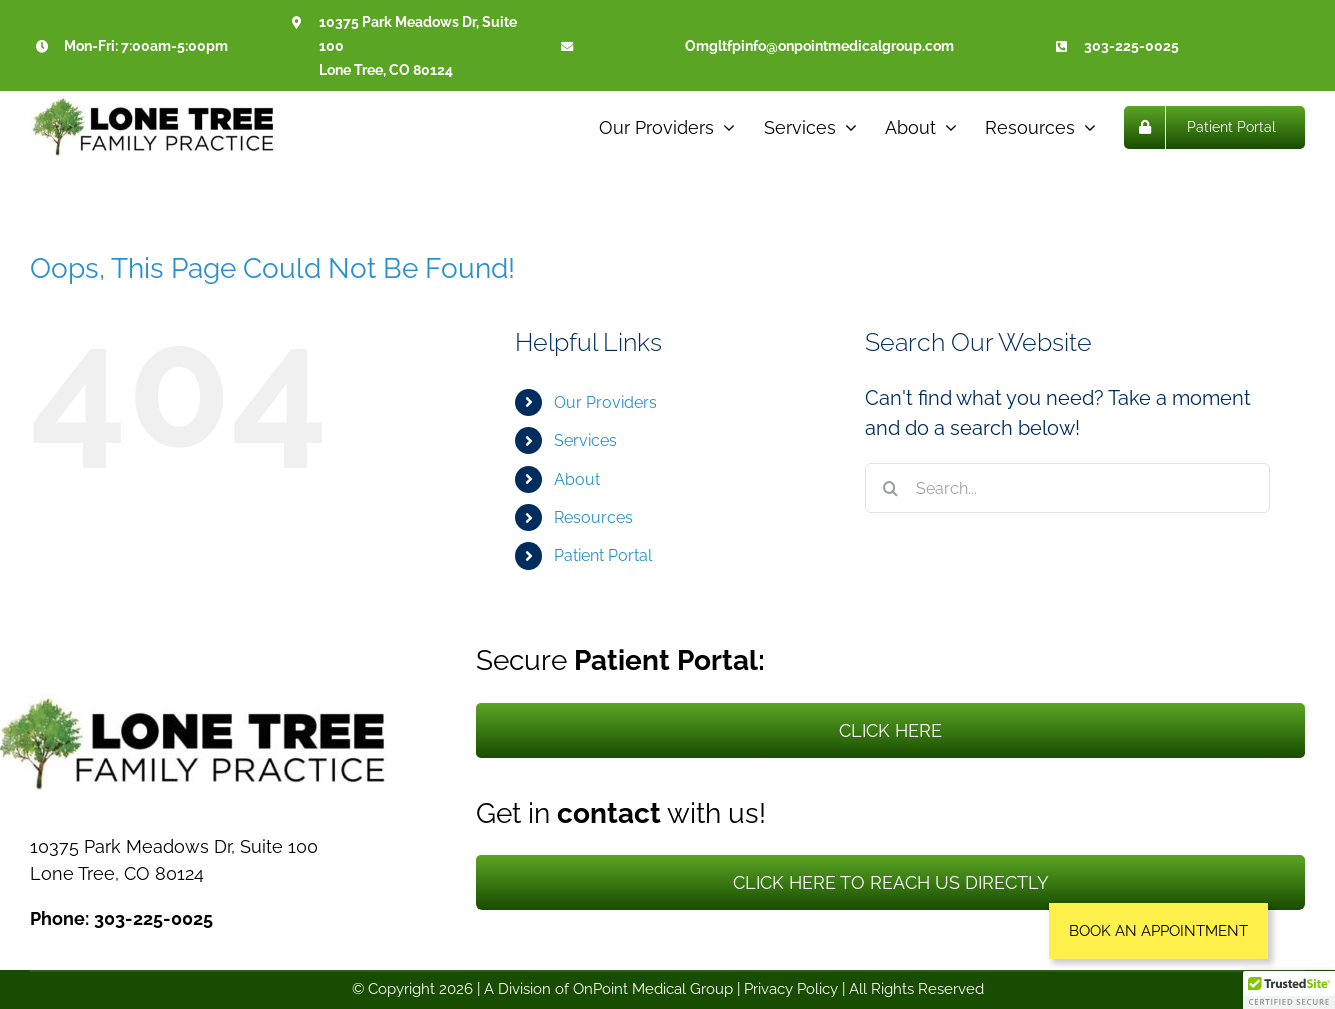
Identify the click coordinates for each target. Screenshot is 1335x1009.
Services (585, 440)
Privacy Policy (791, 989)
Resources (593, 517)
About (577, 479)
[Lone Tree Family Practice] (155, 106)
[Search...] (1067, 488)
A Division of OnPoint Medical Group (608, 989)
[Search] (890, 488)
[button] (1158, 931)
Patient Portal (603, 555)
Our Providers (605, 402)
